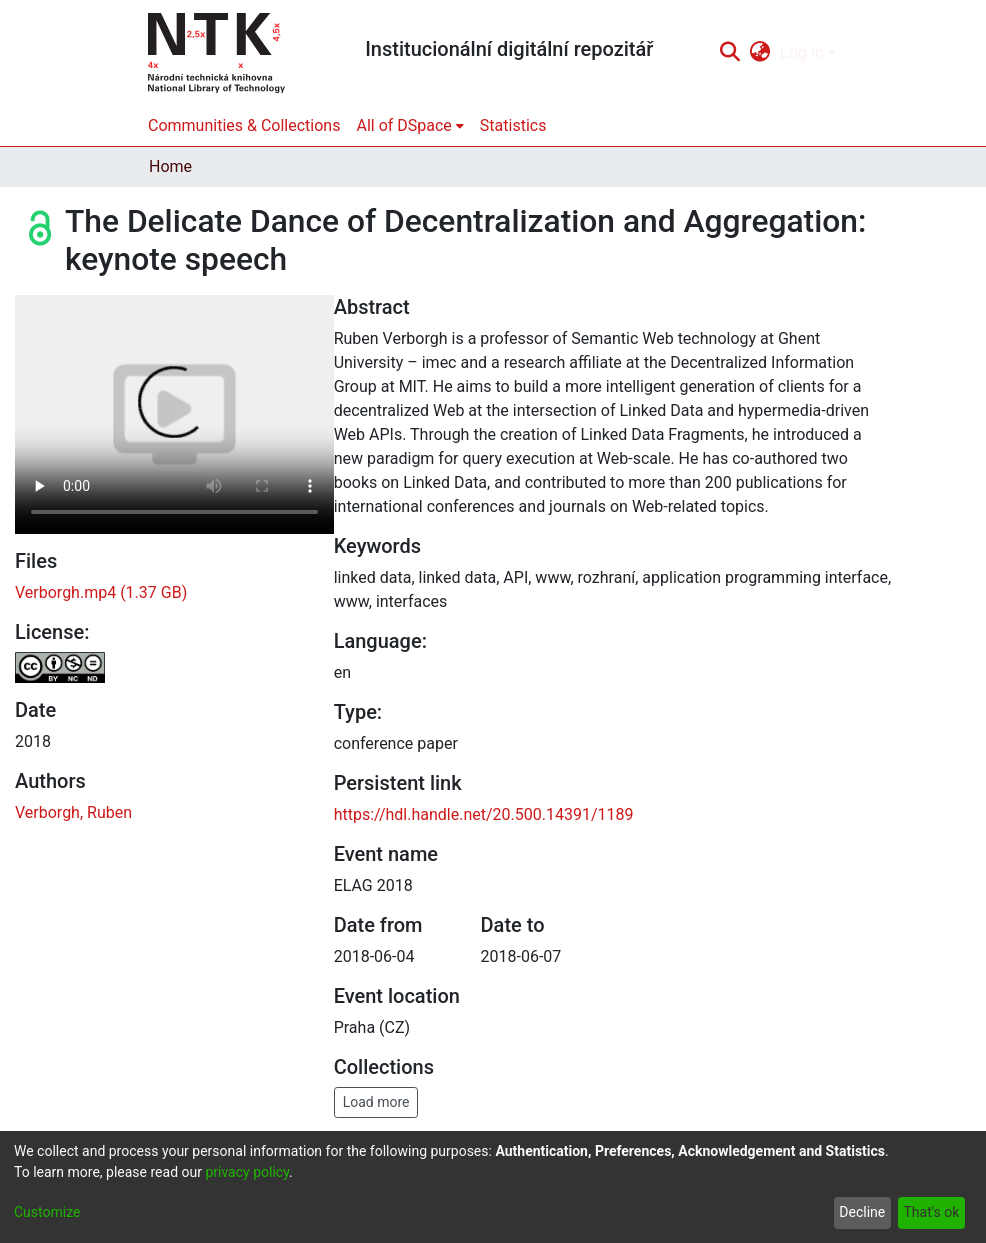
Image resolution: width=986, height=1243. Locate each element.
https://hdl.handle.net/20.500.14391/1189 (484, 814)
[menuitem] (760, 53)
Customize (47, 1212)
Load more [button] (376, 1102)
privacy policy (247, 1172)
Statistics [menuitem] (513, 125)
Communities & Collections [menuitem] (244, 125)
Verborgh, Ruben (73, 812)
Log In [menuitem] (802, 52)
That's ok (931, 1212)
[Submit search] (729, 53)
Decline (862, 1212)
